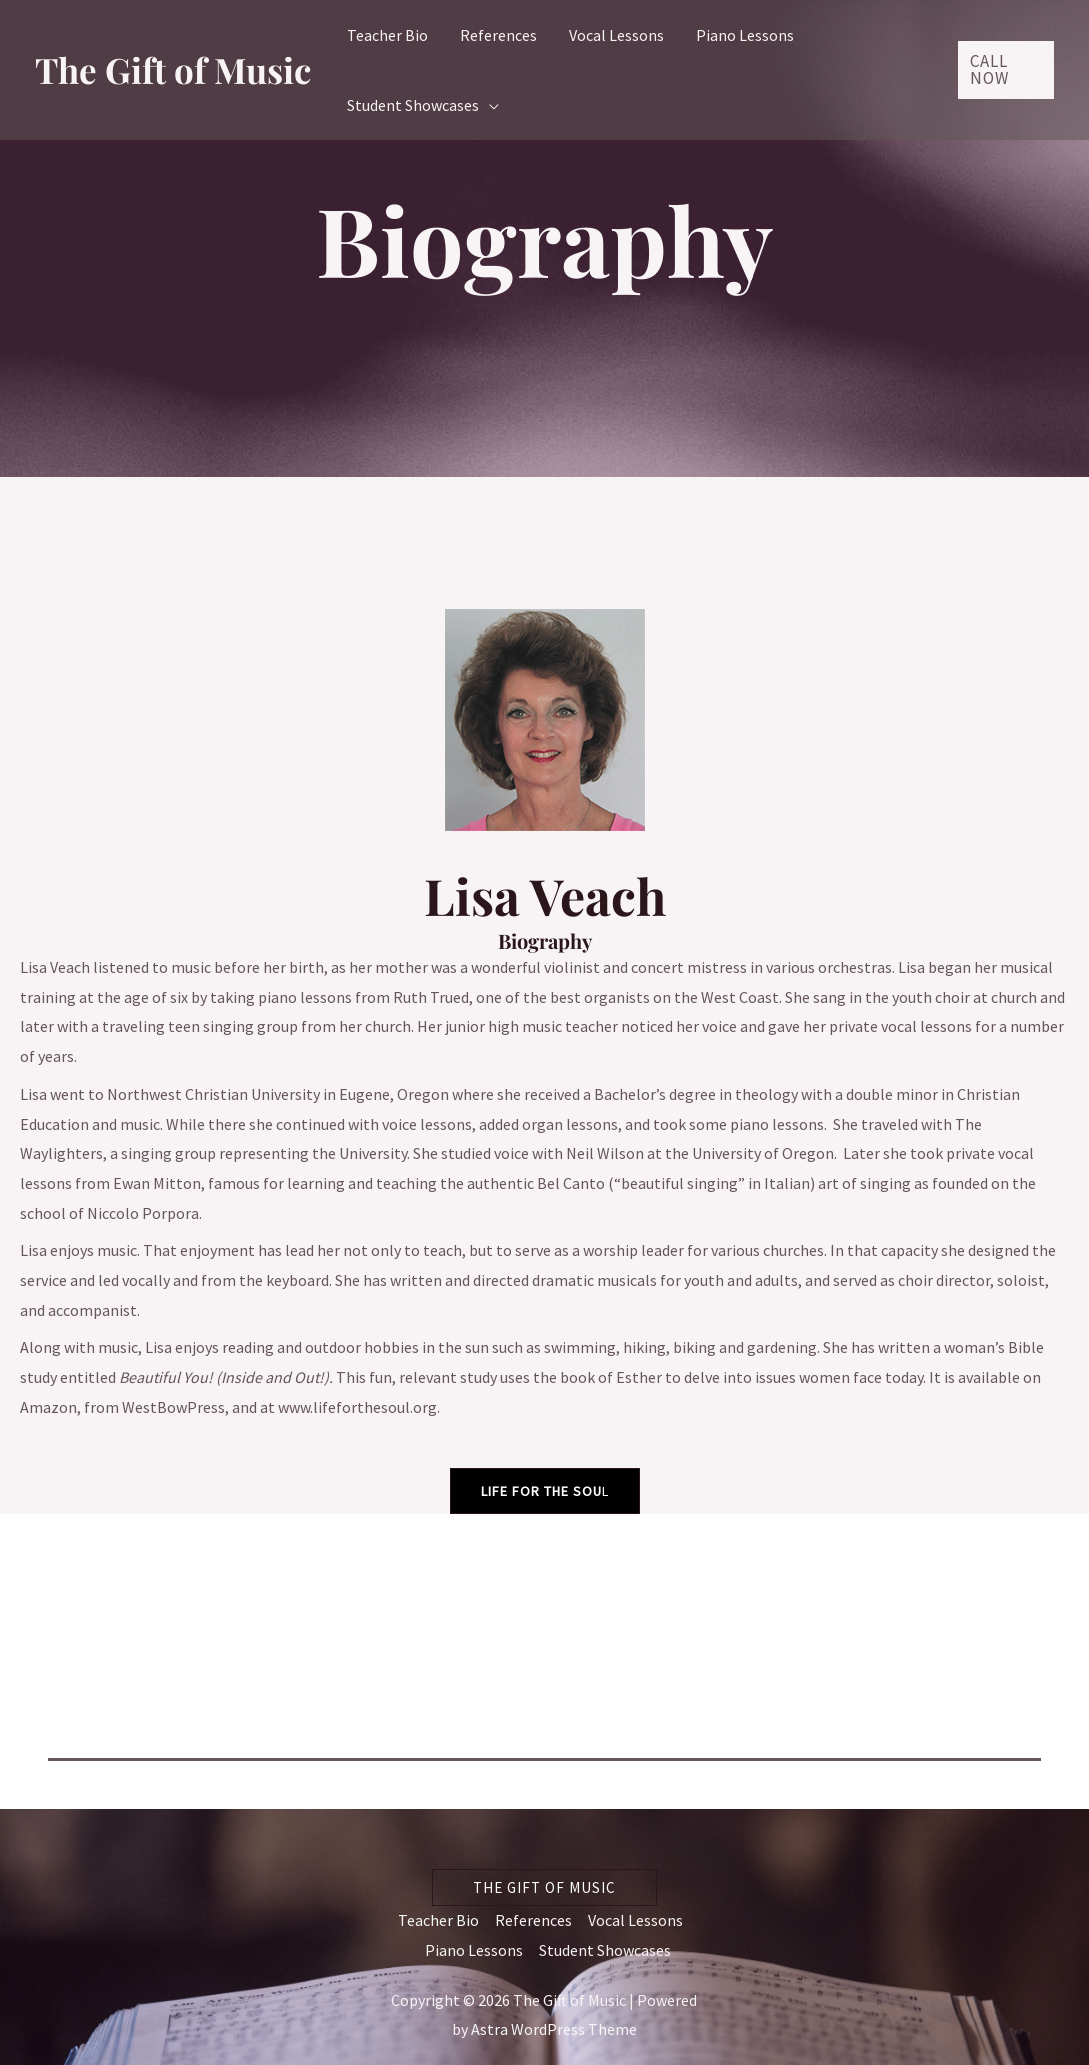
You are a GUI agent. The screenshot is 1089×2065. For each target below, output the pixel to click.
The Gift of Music (173, 69)
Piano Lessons (474, 1950)
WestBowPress (173, 1407)
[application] (489, 105)
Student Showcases (605, 1950)
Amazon (48, 1407)
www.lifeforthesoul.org (357, 1407)
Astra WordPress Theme (554, 2029)
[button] (1006, 70)
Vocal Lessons (635, 1920)
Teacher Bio (438, 1920)
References (533, 1920)
